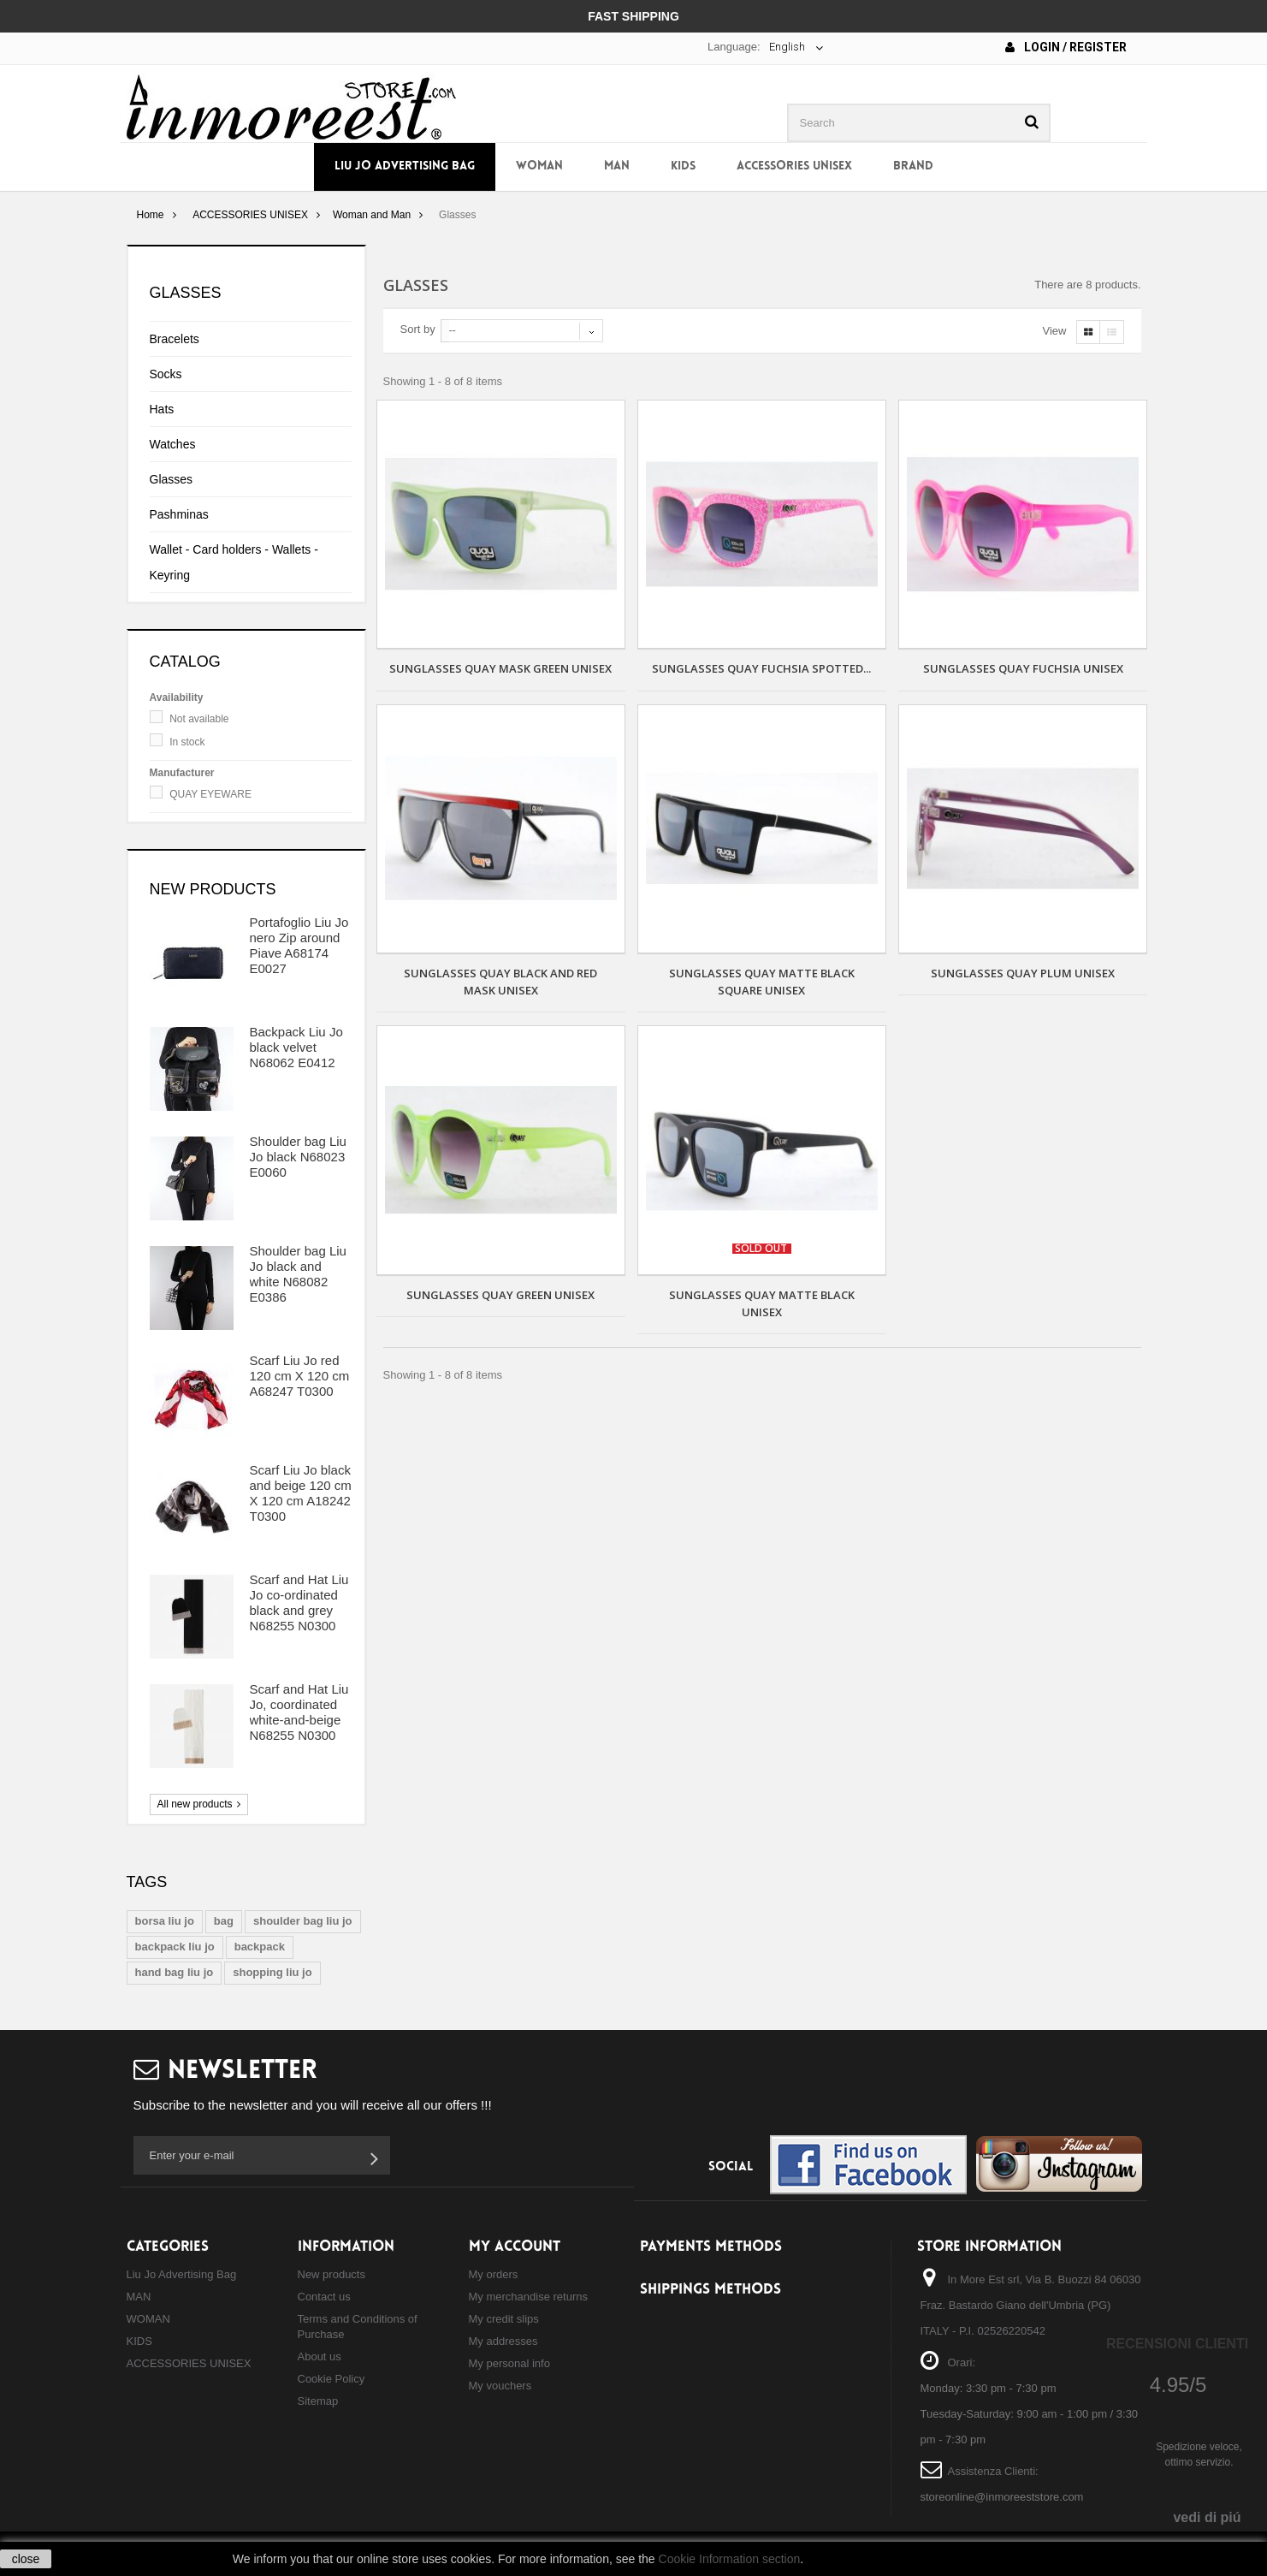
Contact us (324, 2296)
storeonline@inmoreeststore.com (1002, 2496)
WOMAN (539, 166)
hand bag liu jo (174, 1972)
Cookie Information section (730, 2559)
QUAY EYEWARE (210, 794)
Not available (198, 719)
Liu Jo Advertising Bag (405, 166)
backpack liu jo (175, 1946)
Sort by (417, 329)
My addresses (503, 2341)
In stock (186, 742)
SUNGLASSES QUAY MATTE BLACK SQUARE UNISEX (762, 981)
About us (319, 2356)
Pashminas (179, 514)
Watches (173, 444)
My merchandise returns (528, 2296)
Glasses (171, 479)
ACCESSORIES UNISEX (794, 166)
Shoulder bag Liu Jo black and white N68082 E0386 (298, 1273)
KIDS (683, 166)
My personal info (509, 2363)
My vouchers (500, 2385)
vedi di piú (1206, 2517)
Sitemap (318, 2401)
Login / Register (1066, 47)
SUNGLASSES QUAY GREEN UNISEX (500, 1295)
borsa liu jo (164, 1920)
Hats (162, 409)
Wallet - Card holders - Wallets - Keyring (234, 562)
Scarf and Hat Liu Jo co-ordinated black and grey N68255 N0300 (299, 1602)
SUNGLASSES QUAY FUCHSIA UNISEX (1023, 668)
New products (213, 889)
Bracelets (174, 339)
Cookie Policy (331, 2378)
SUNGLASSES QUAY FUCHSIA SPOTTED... (761, 668)
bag (224, 1920)
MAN (617, 166)
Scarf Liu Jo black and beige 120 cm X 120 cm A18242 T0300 (301, 1493)
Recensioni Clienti (1177, 2343)
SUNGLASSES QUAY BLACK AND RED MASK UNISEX (500, 981)
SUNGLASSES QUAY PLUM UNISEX (1023, 973)
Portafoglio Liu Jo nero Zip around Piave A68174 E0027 (299, 945)
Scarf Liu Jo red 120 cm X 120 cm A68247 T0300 (300, 1375)
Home (149, 215)
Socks (166, 374)
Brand (913, 166)
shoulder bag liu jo (302, 1920)
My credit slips (504, 2318)
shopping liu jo (272, 1972)
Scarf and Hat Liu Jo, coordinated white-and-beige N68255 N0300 (299, 1712)
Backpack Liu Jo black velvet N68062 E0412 (296, 1047)
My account (514, 2247)
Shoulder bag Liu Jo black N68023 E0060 (298, 1156)
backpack (259, 1946)
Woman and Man (372, 215)
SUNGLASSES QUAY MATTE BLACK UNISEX (762, 1303)
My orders (493, 2274)
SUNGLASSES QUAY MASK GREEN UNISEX (500, 668)
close (26, 2559)
